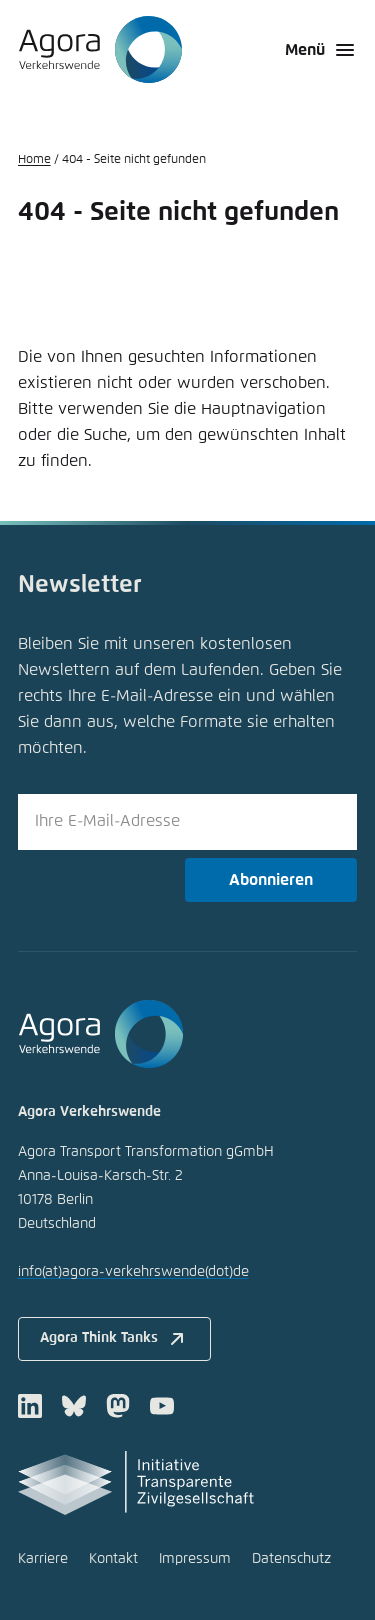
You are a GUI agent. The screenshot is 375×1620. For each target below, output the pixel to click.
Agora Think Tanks (114, 1339)
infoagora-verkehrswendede (133, 1272)
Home (34, 160)
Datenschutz (291, 1559)
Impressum (195, 1559)
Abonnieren (271, 880)
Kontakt (113, 1559)
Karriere (43, 1559)
